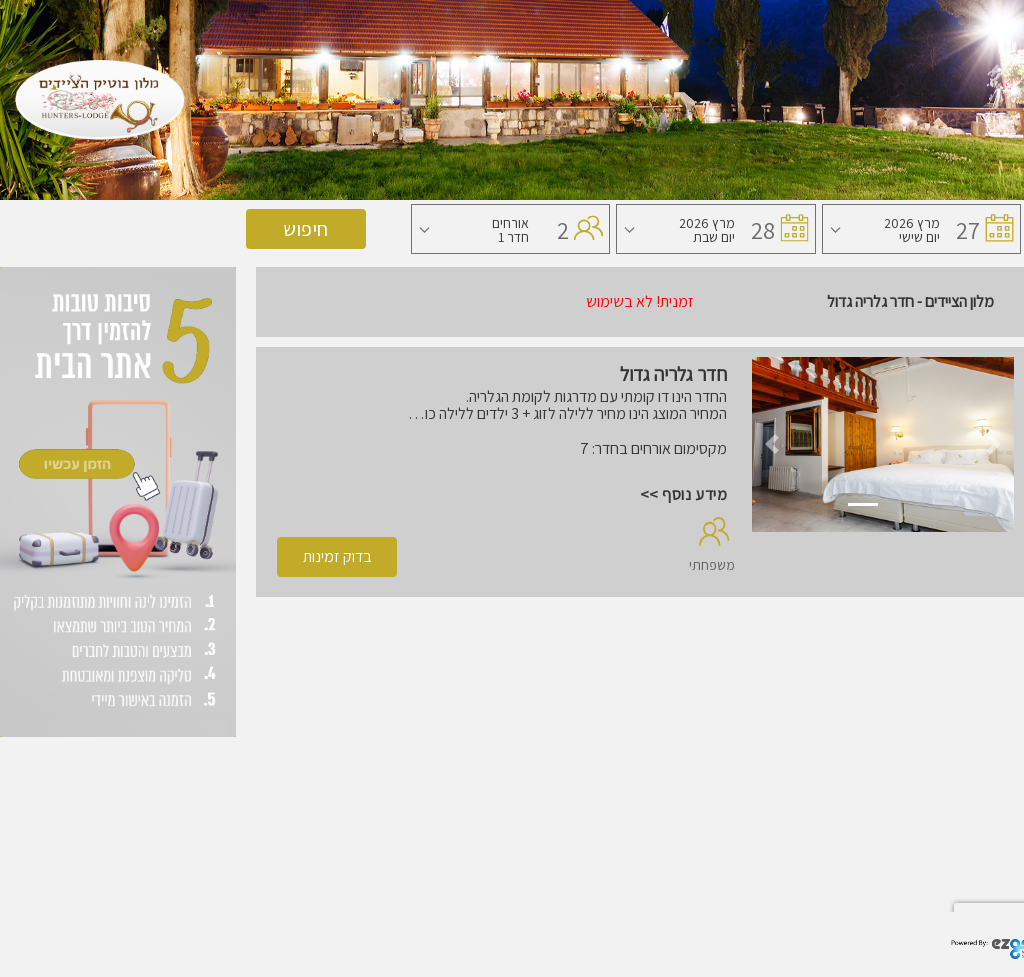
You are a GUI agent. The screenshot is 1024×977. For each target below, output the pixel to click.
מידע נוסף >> (683, 494)
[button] (771, 444)
